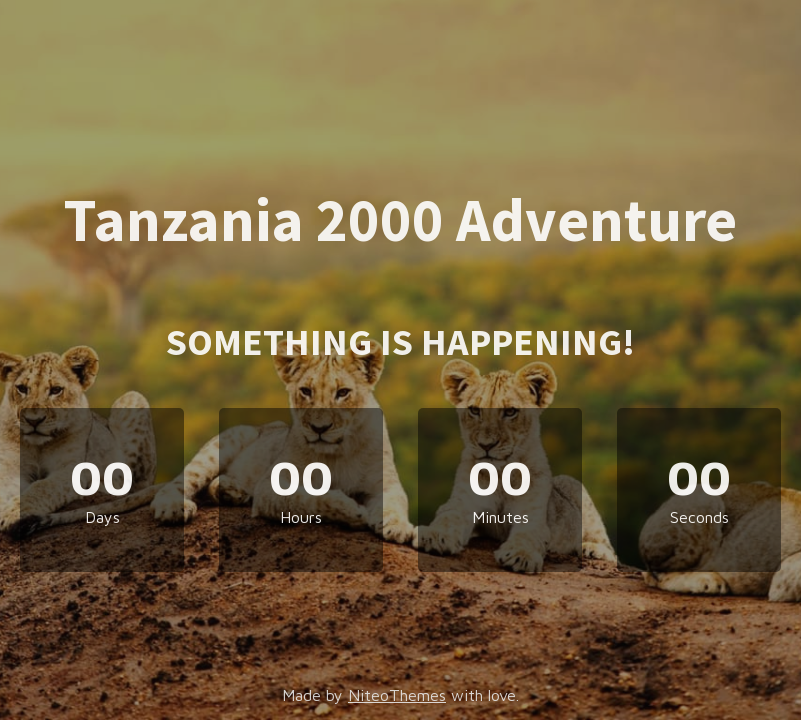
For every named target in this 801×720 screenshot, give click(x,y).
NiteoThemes (397, 695)
